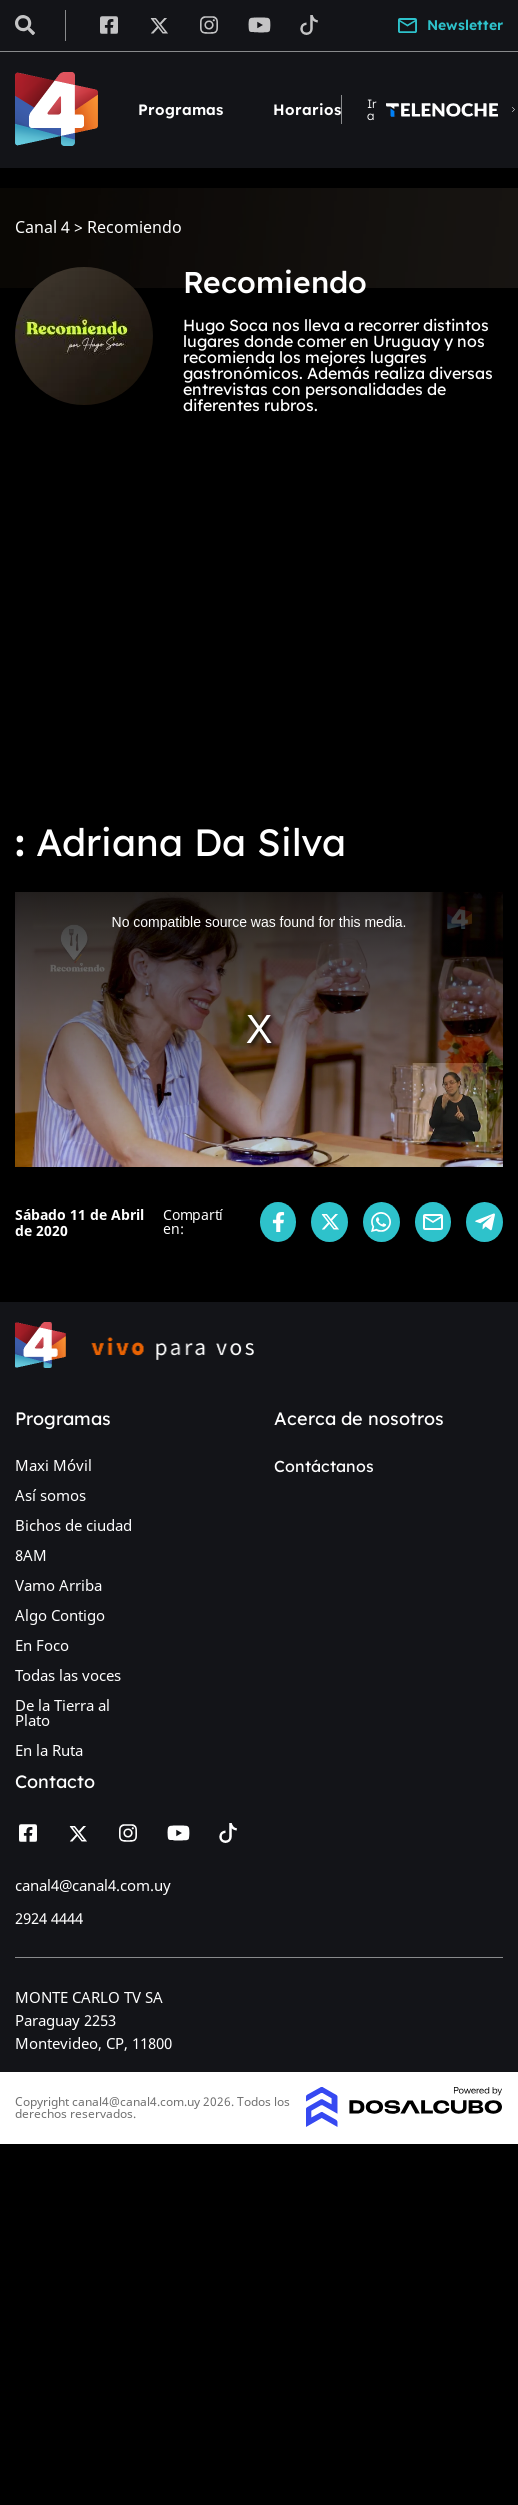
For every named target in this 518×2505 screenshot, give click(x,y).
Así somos (50, 1495)
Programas (180, 109)
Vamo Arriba (58, 1585)
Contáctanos (324, 1466)
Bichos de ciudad (73, 1525)
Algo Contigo (60, 1615)
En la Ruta (49, 1750)
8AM (31, 1555)
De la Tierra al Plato (62, 1712)
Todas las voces (68, 1675)
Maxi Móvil (53, 1465)
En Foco (42, 1645)
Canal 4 (42, 227)
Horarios (307, 109)
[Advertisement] (238, 640)
